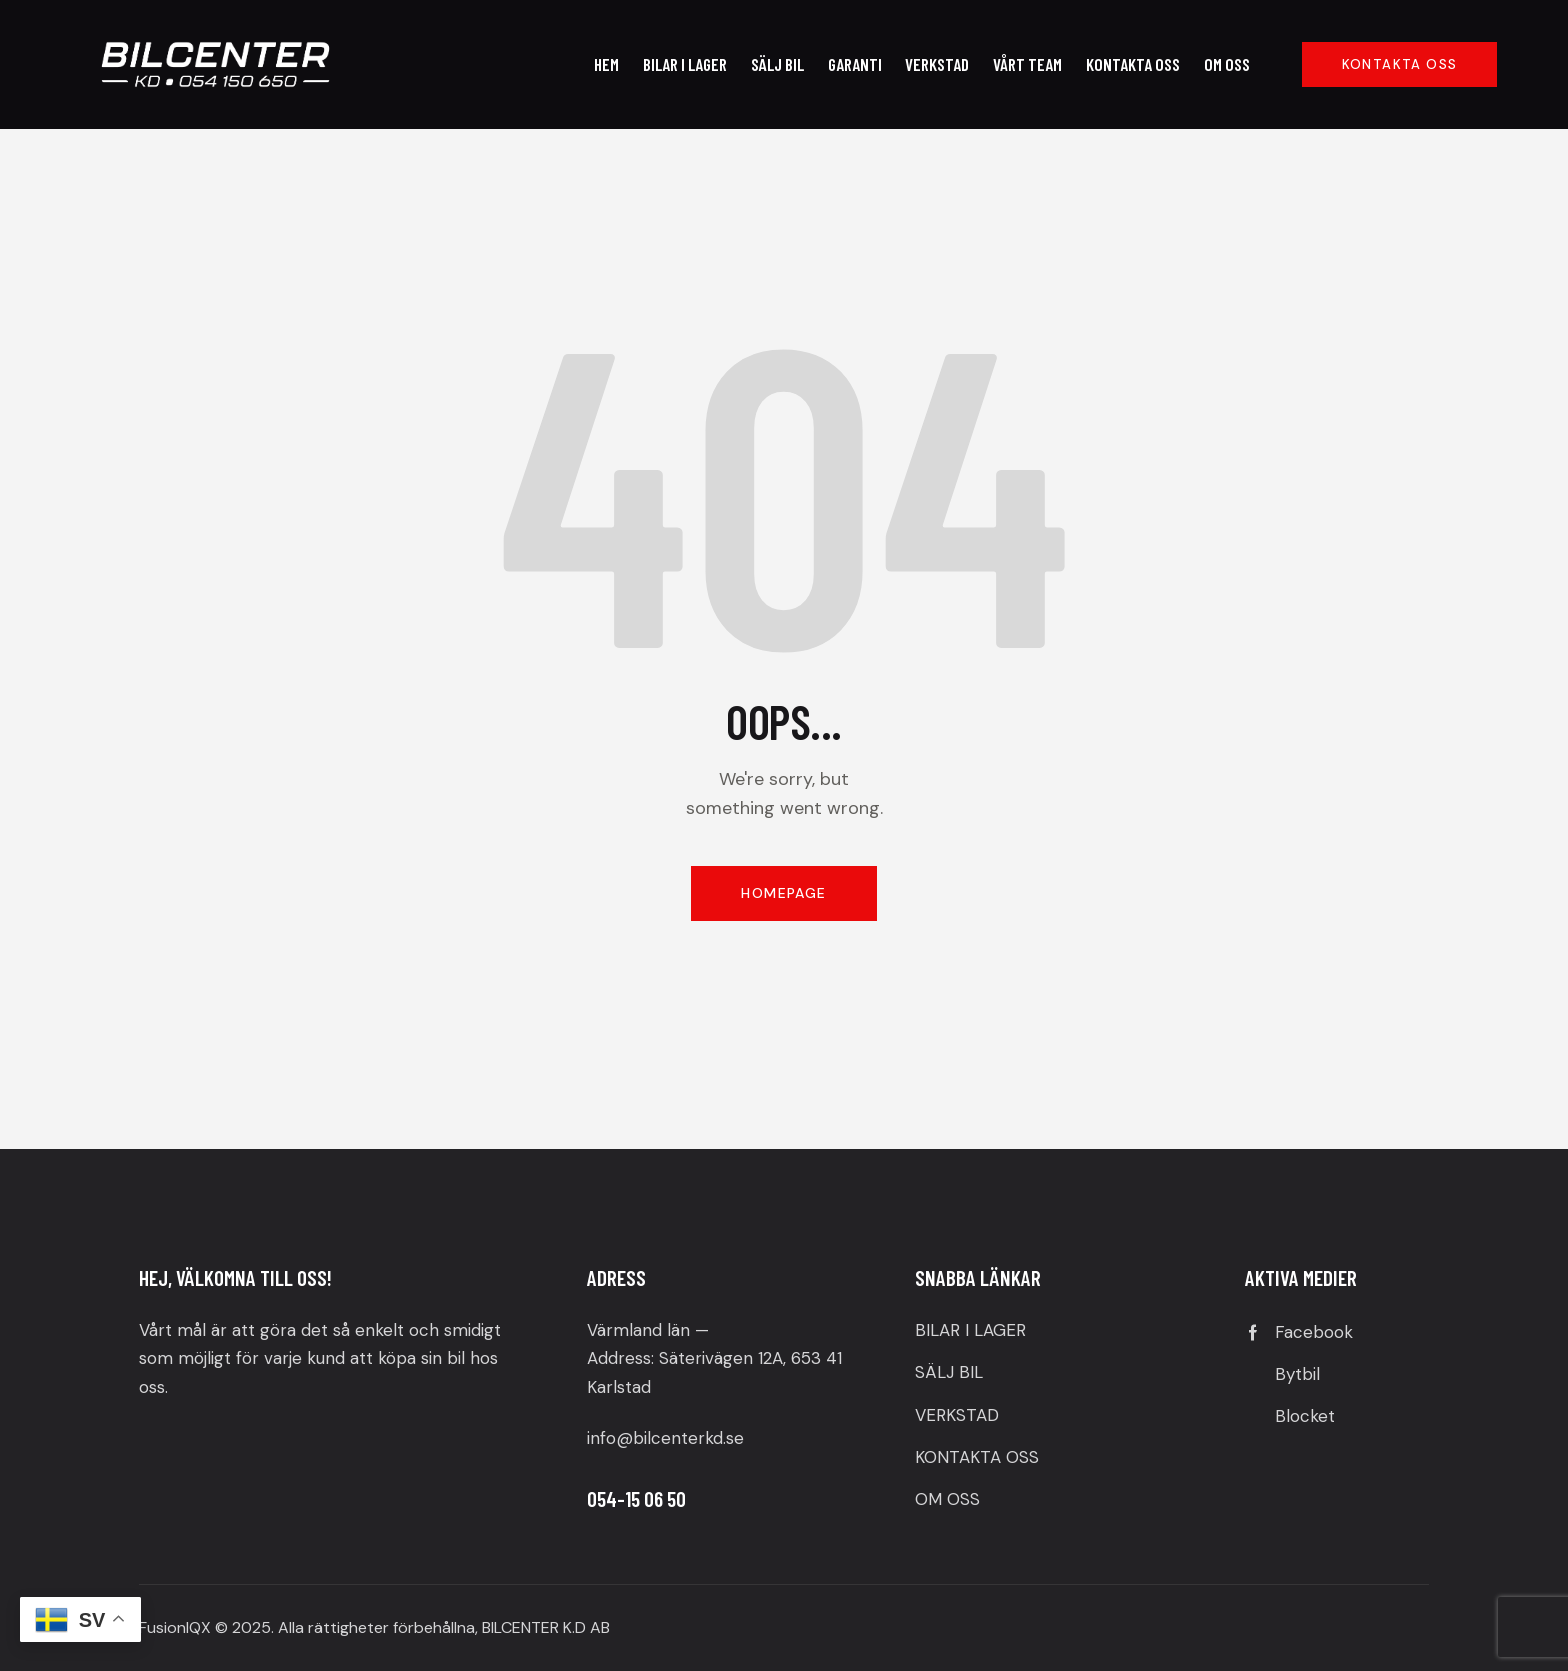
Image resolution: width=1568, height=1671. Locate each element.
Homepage (783, 893)
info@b (615, 1438)
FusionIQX (175, 1627)
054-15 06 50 (636, 1498)
